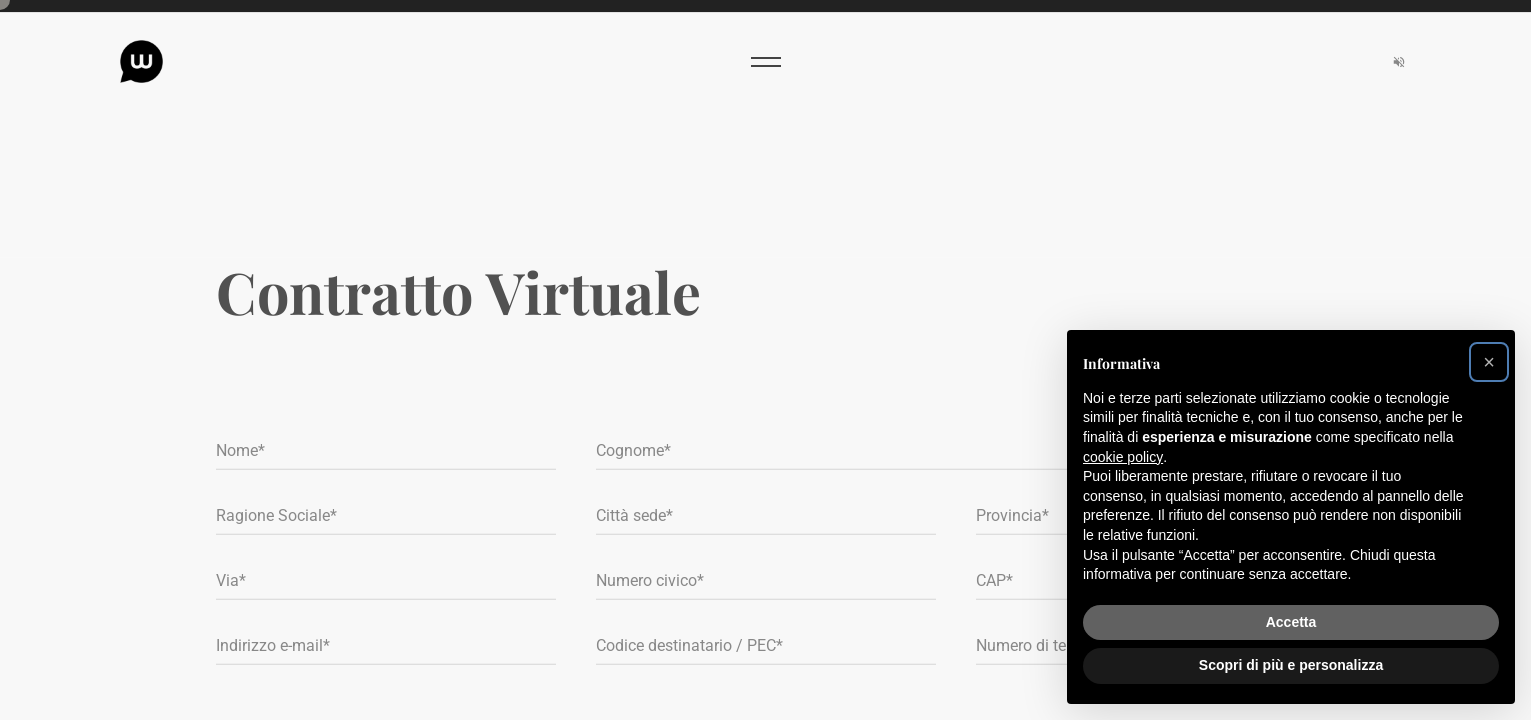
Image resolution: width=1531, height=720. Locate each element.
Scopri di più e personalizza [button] (1291, 665)
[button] (1489, 362)
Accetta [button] (1291, 622)
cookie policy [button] (1123, 457)
